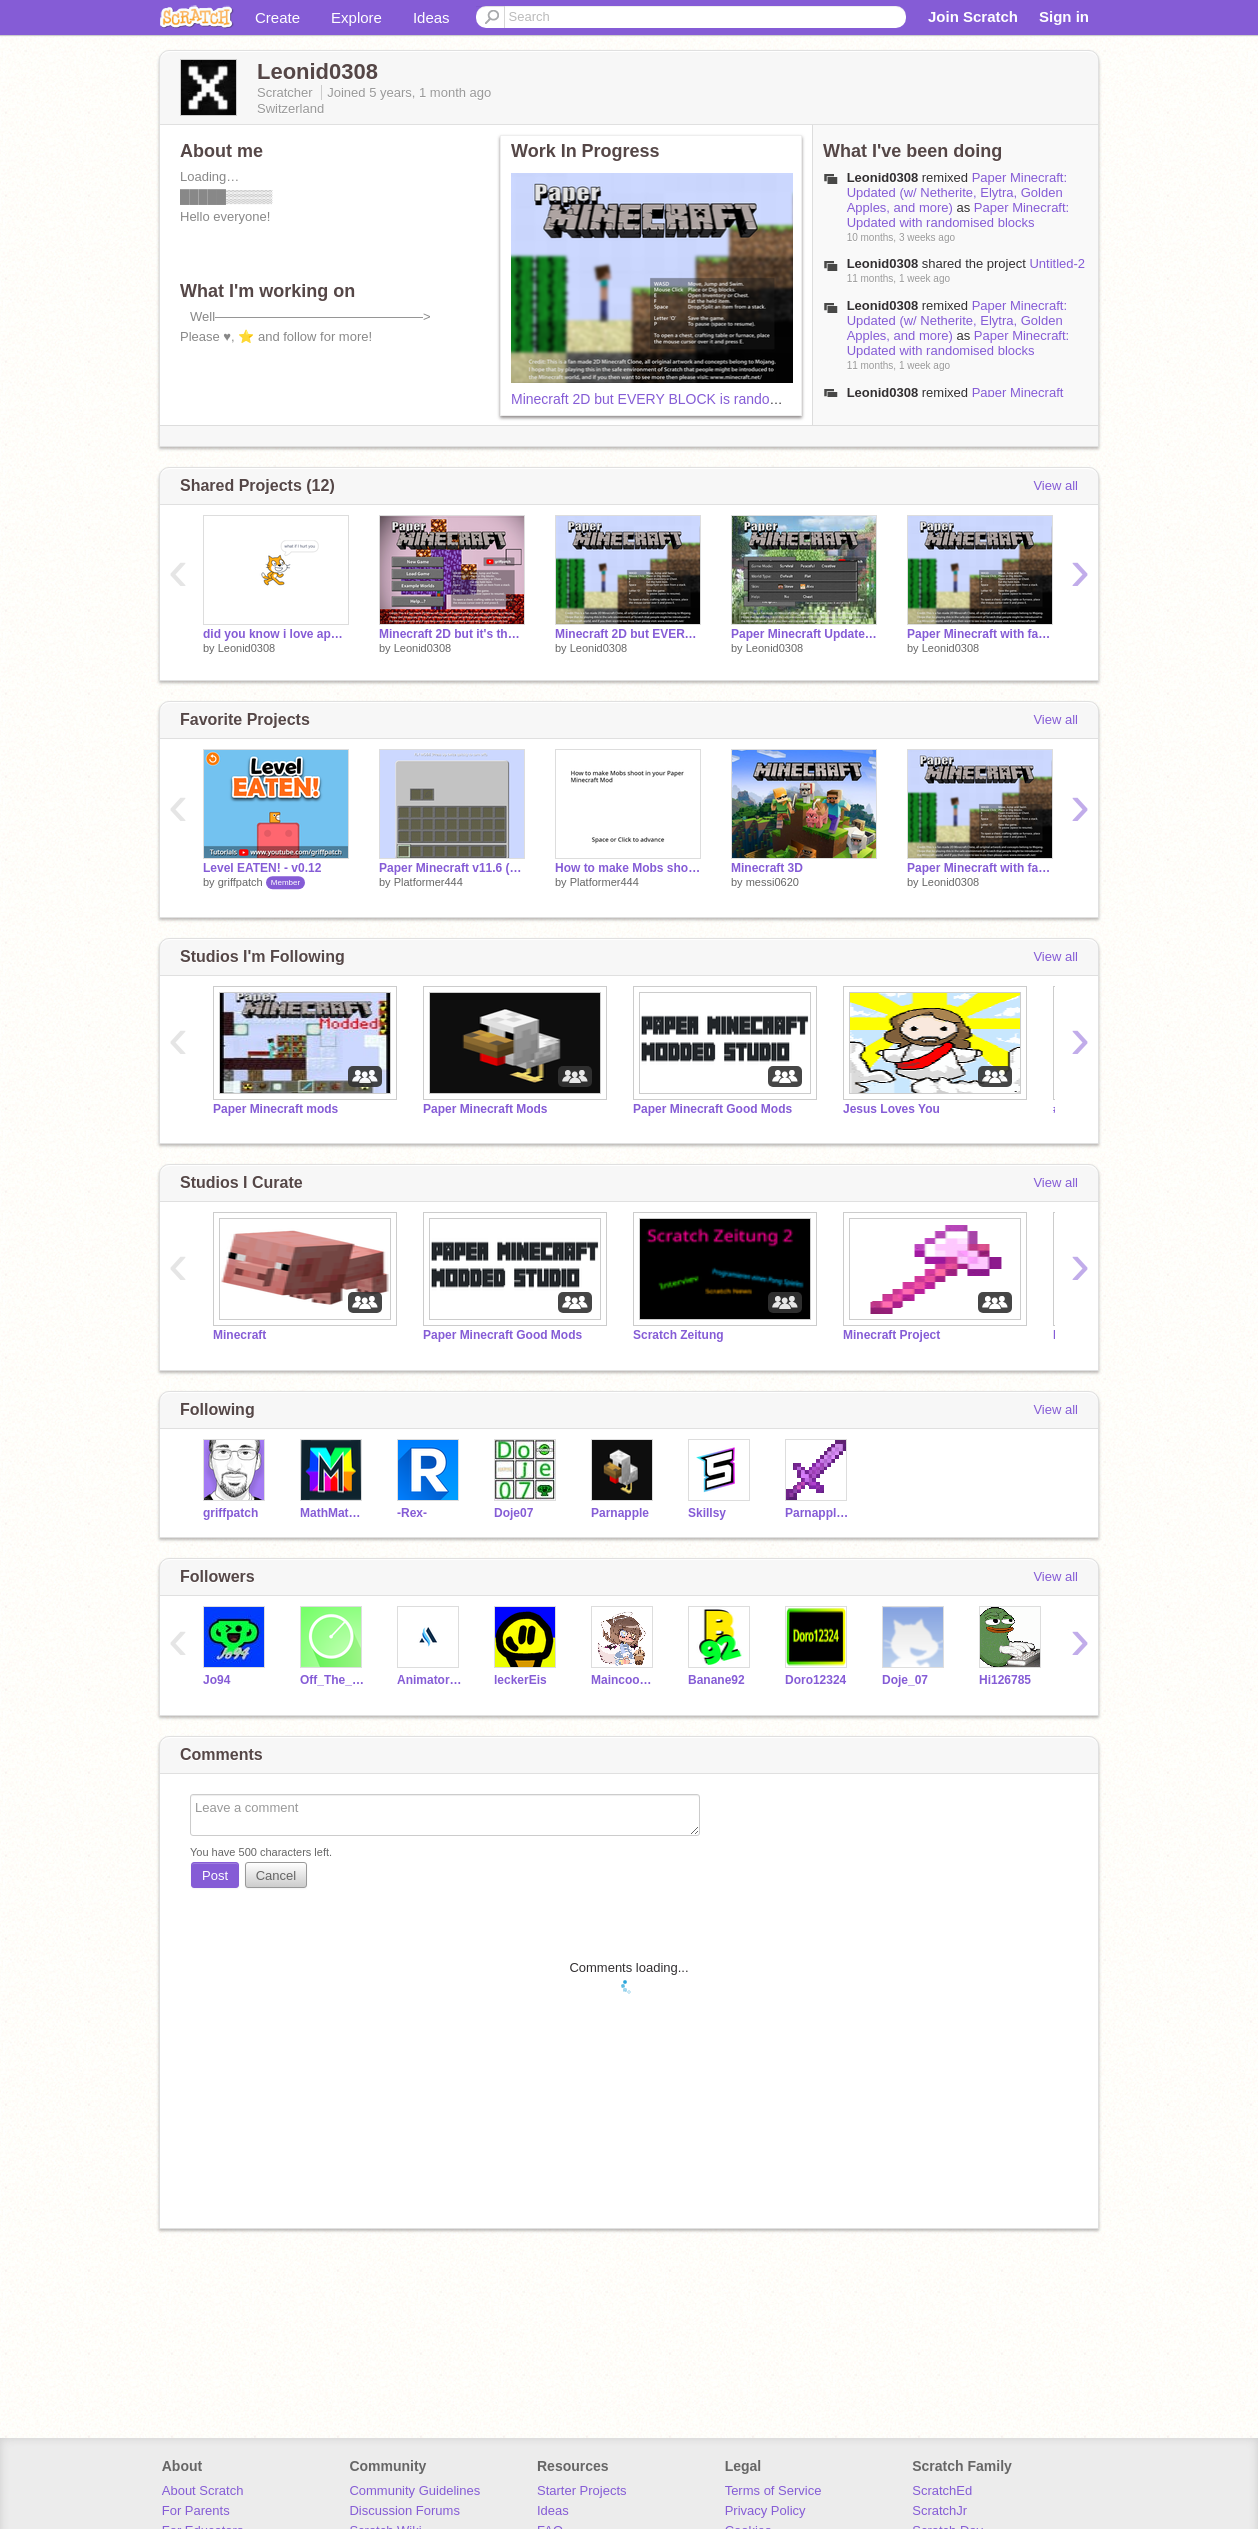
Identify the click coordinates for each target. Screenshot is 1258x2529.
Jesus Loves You (891, 1109)
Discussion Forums (404, 2510)
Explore (356, 17)
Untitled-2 (1057, 263)
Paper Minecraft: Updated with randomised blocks (958, 215)
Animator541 (430, 1680)
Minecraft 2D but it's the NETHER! (452, 634)
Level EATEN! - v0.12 (262, 868)
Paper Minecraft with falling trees (980, 634)
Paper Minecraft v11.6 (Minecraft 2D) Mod (452, 868)
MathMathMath (333, 1513)
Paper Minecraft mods (275, 1109)
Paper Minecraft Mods (485, 1109)
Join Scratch (973, 16)
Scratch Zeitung (678, 1335)
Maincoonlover (624, 1680)
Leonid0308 (247, 648)
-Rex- (412, 1513)
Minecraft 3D (767, 868)
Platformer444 (428, 882)
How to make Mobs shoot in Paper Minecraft (628, 868)
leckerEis (520, 1680)
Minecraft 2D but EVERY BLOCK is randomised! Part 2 (681, 399)
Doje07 (513, 1513)
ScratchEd (942, 2490)
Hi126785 (1005, 1680)
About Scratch (203, 2490)
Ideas (431, 17)
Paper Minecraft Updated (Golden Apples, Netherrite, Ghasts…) (804, 634)
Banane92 (716, 1680)
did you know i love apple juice (276, 634)
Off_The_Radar (333, 1680)
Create (277, 17)
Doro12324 (815, 1680)
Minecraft (239, 1335)
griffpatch (240, 882)
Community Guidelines (414, 2490)
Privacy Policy (765, 2510)
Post (215, 1875)
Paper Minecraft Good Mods (712, 1109)
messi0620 (772, 882)
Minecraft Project (891, 1335)
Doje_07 (905, 1680)
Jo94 (216, 1680)
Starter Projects (582, 2490)
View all (1055, 485)
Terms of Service (773, 2490)
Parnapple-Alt (818, 1513)
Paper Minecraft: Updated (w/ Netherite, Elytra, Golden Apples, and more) (957, 192)
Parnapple (620, 1513)
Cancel (276, 1875)
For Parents (196, 2510)
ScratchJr (939, 2510)
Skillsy (707, 1513)
